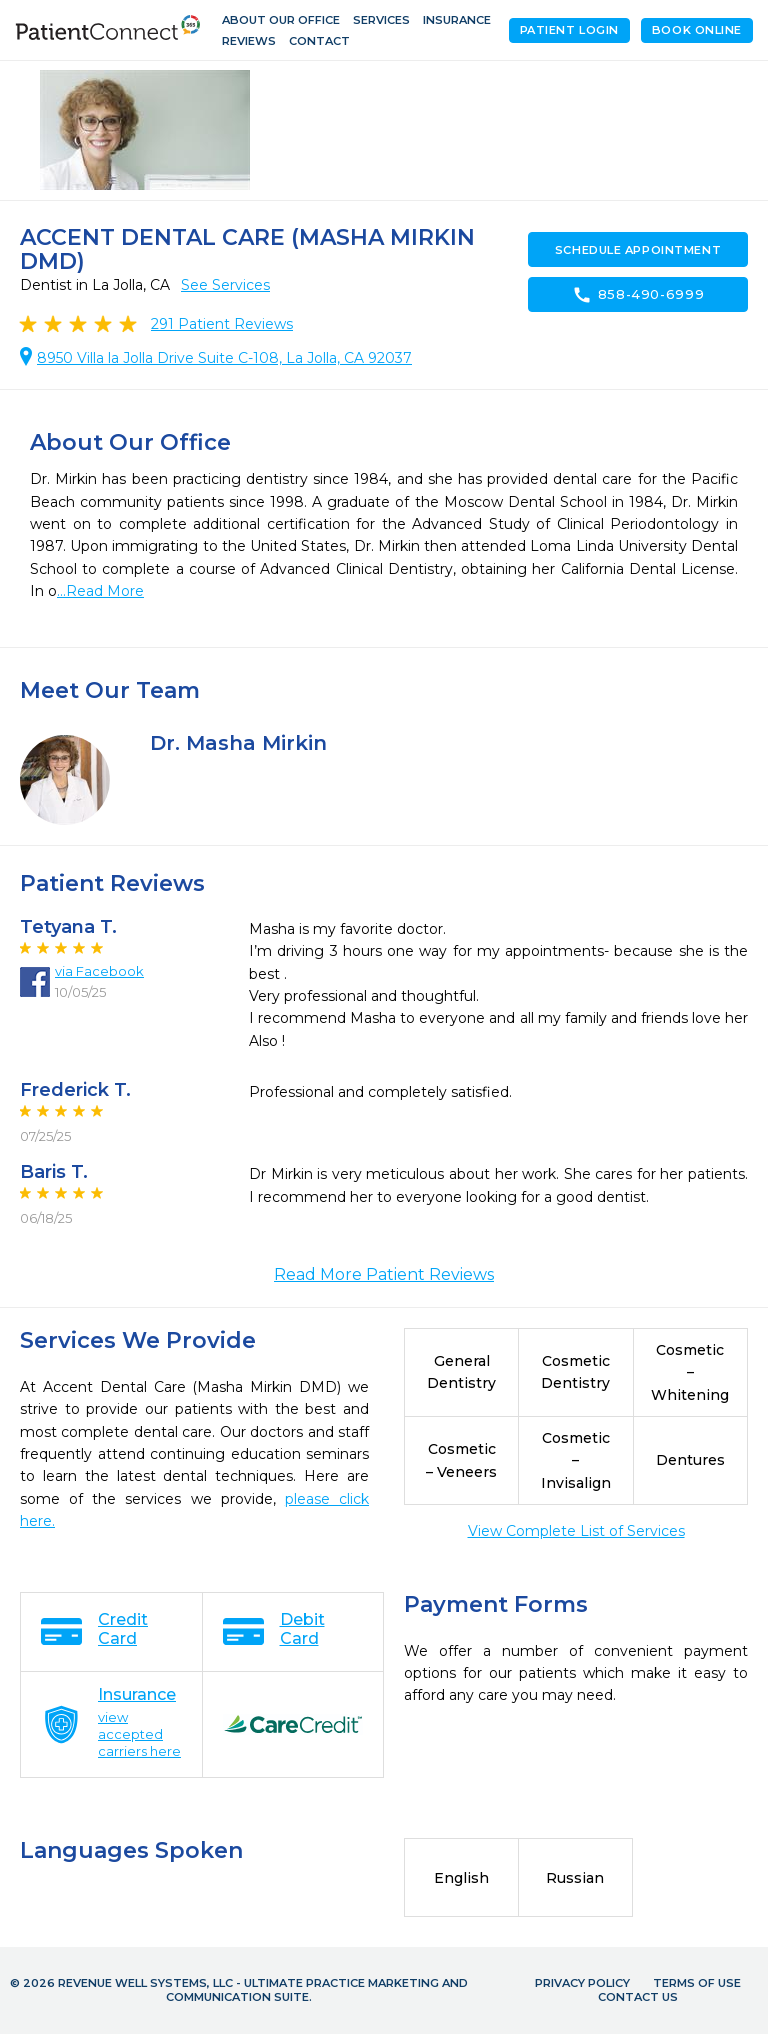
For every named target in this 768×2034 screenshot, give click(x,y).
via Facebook (99, 971)
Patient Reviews (222, 324)
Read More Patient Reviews (384, 1274)
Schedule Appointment (638, 250)
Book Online (697, 30)
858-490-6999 (638, 295)
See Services (225, 285)
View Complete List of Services (576, 1531)
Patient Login (569, 30)
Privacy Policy (582, 1983)
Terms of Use (697, 1983)
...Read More (100, 591)
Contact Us (638, 1997)
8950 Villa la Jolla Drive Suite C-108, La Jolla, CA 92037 (224, 358)
